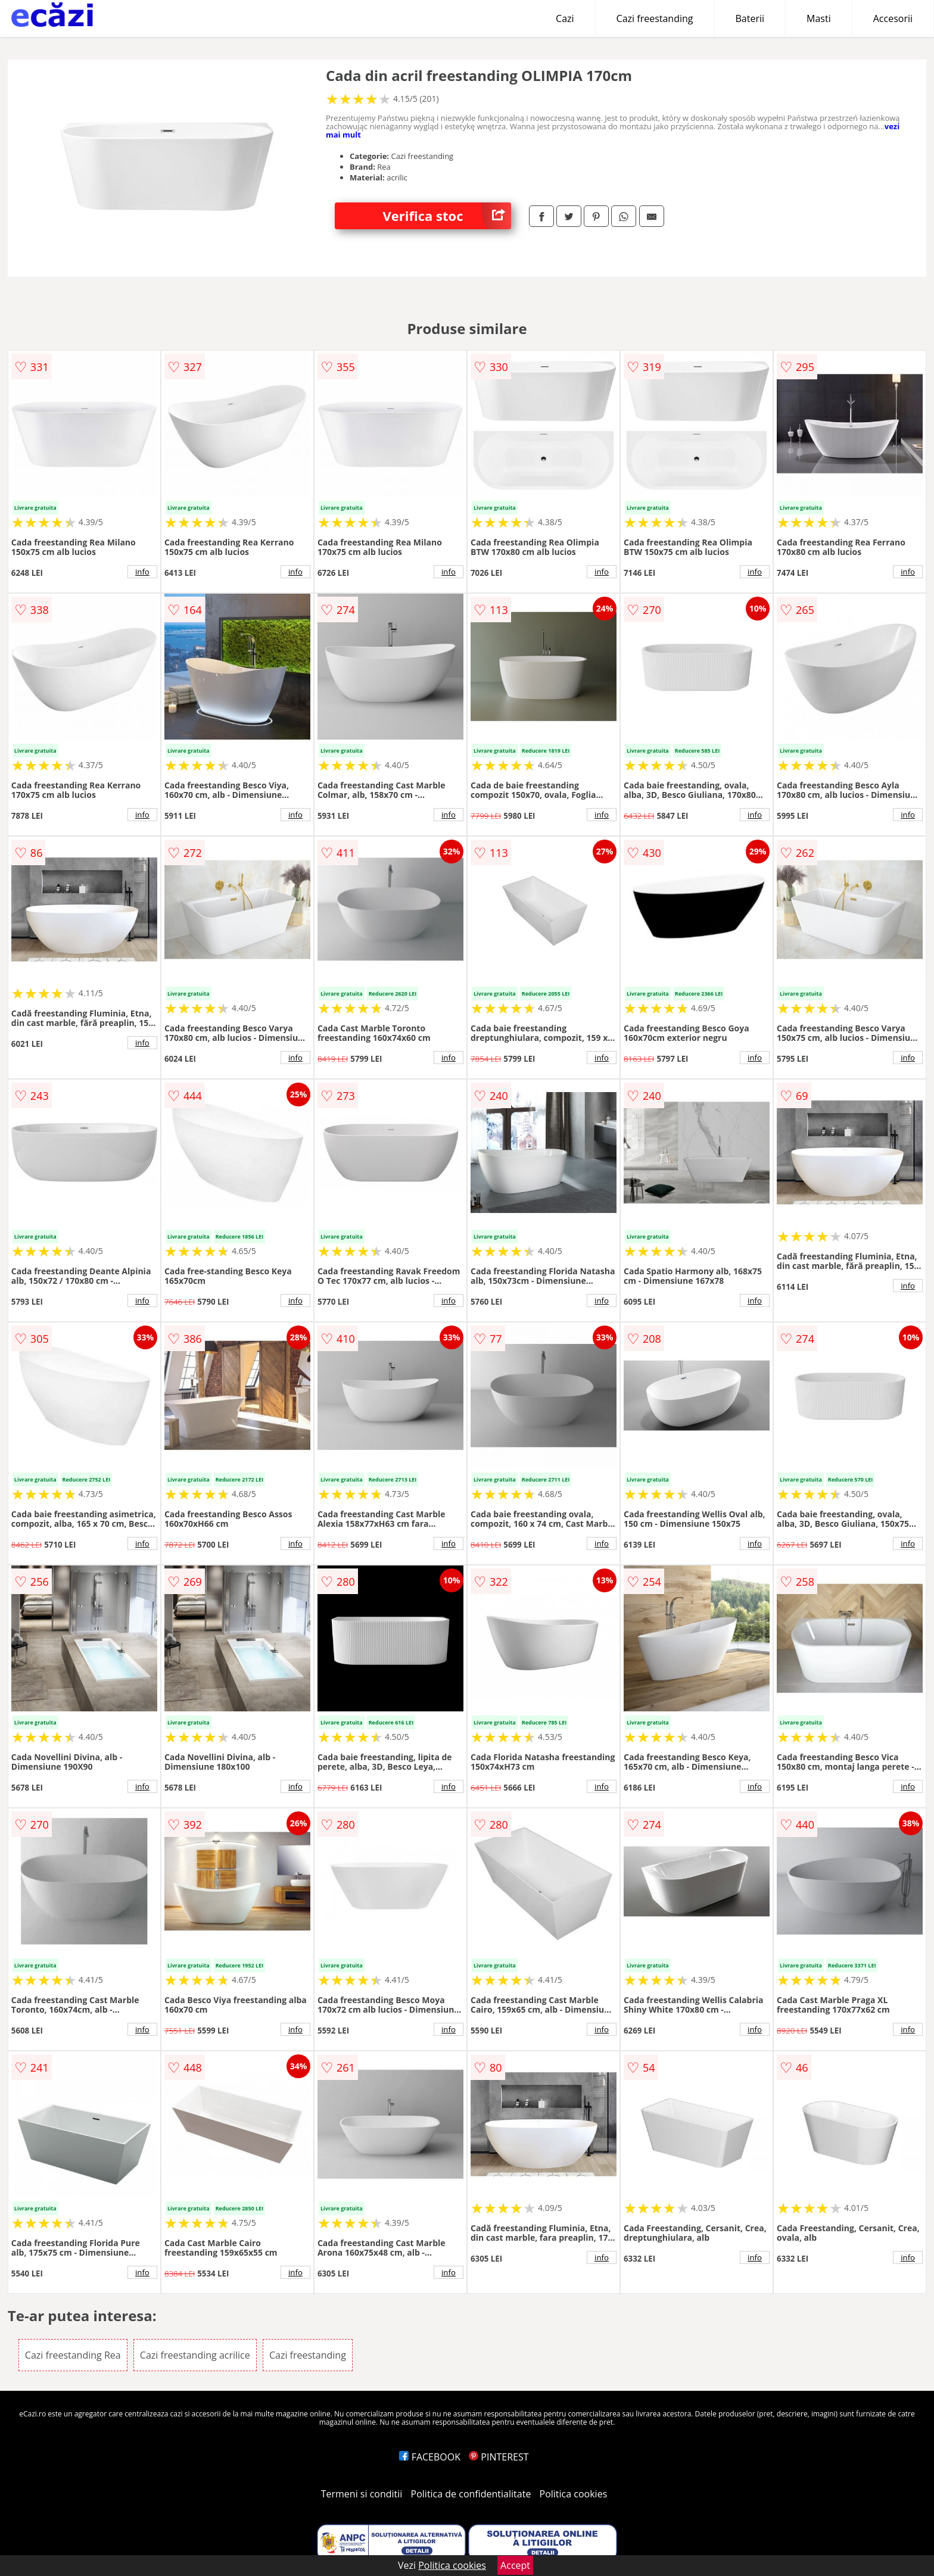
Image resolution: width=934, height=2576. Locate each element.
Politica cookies (574, 2493)
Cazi (565, 18)
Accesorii (893, 18)
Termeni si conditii (362, 2493)
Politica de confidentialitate (471, 2493)
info (142, 571)
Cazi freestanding (655, 18)
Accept (515, 2565)
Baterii (750, 18)
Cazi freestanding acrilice (195, 2355)
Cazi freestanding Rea (73, 2355)
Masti (819, 18)
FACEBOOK (429, 2456)
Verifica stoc (446, 215)
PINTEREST (498, 2456)
